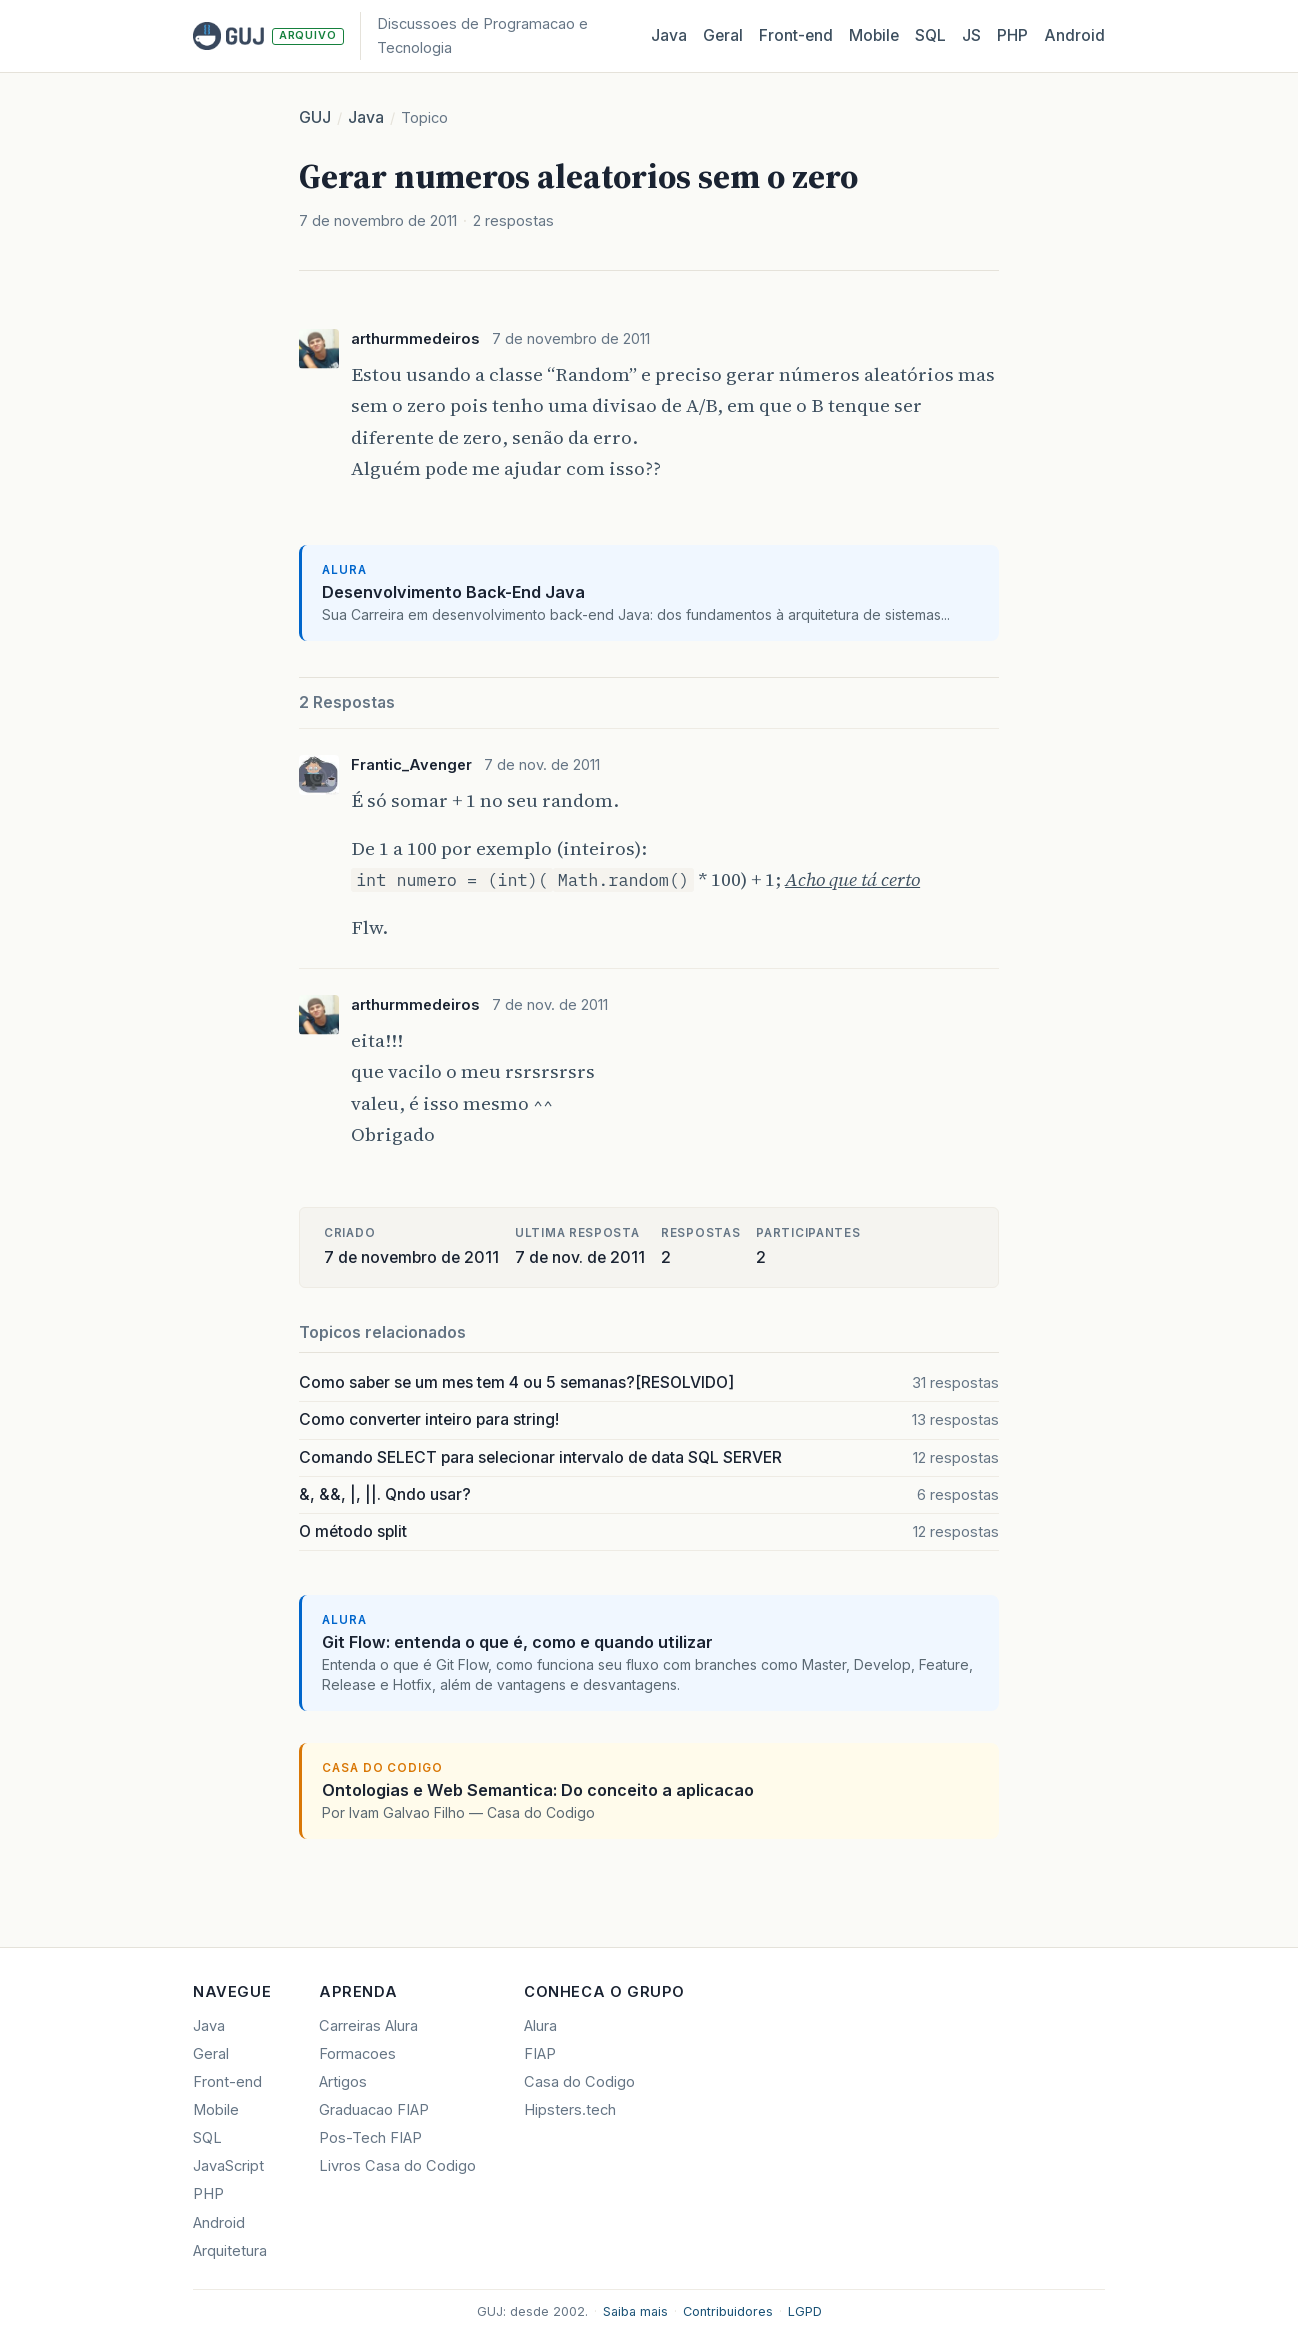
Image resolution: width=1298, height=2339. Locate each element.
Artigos (343, 2082)
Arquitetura (230, 2251)
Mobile (874, 35)
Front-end (227, 2082)
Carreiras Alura (368, 2026)
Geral (723, 35)
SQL (930, 35)
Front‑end (796, 35)
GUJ (315, 117)
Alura (540, 2026)
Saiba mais (635, 2311)
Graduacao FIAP (374, 2110)
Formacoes (357, 2054)
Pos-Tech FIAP (370, 2138)
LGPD (805, 2311)
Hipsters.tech (570, 2110)
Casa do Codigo (579, 2082)
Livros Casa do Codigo (397, 2166)
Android (1074, 35)
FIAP (540, 2054)
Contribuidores (728, 2311)
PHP (1012, 35)
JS (971, 35)
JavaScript (228, 2166)
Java (669, 35)
